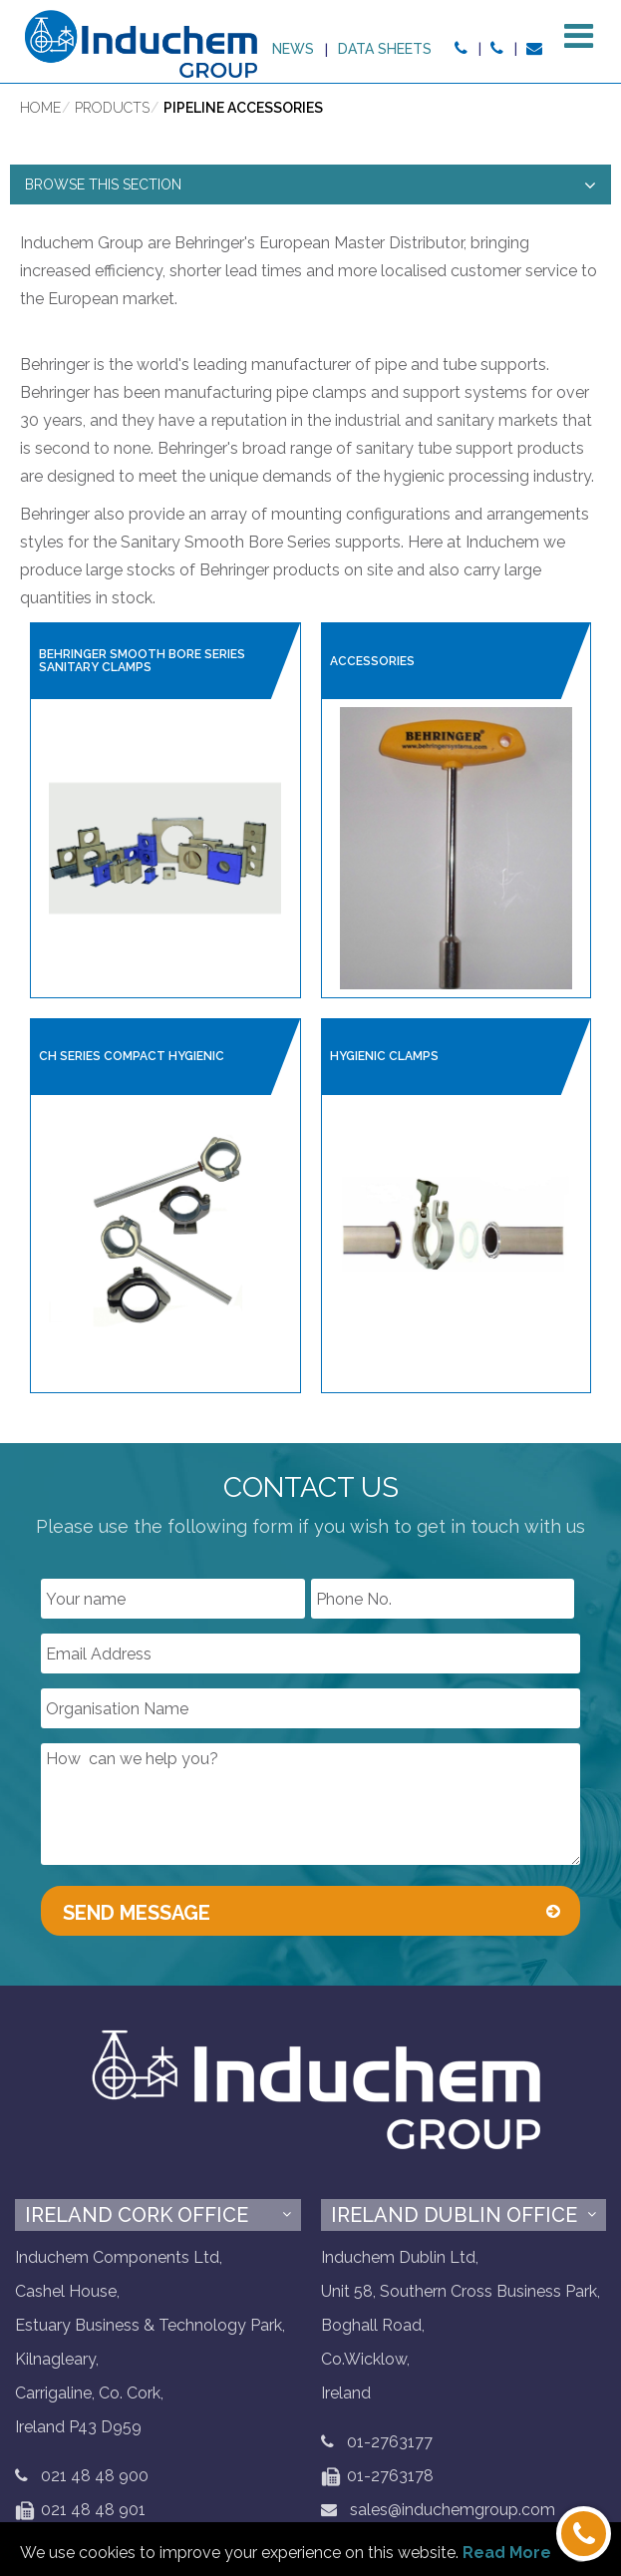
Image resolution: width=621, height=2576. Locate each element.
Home (40, 111)
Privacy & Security (164, 2436)
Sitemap (399, 2436)
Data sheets (494, 49)
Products (112, 111)
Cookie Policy (299, 2436)
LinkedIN (478, 2431)
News (402, 49)
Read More (507, 2552)
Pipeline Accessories (243, 111)
